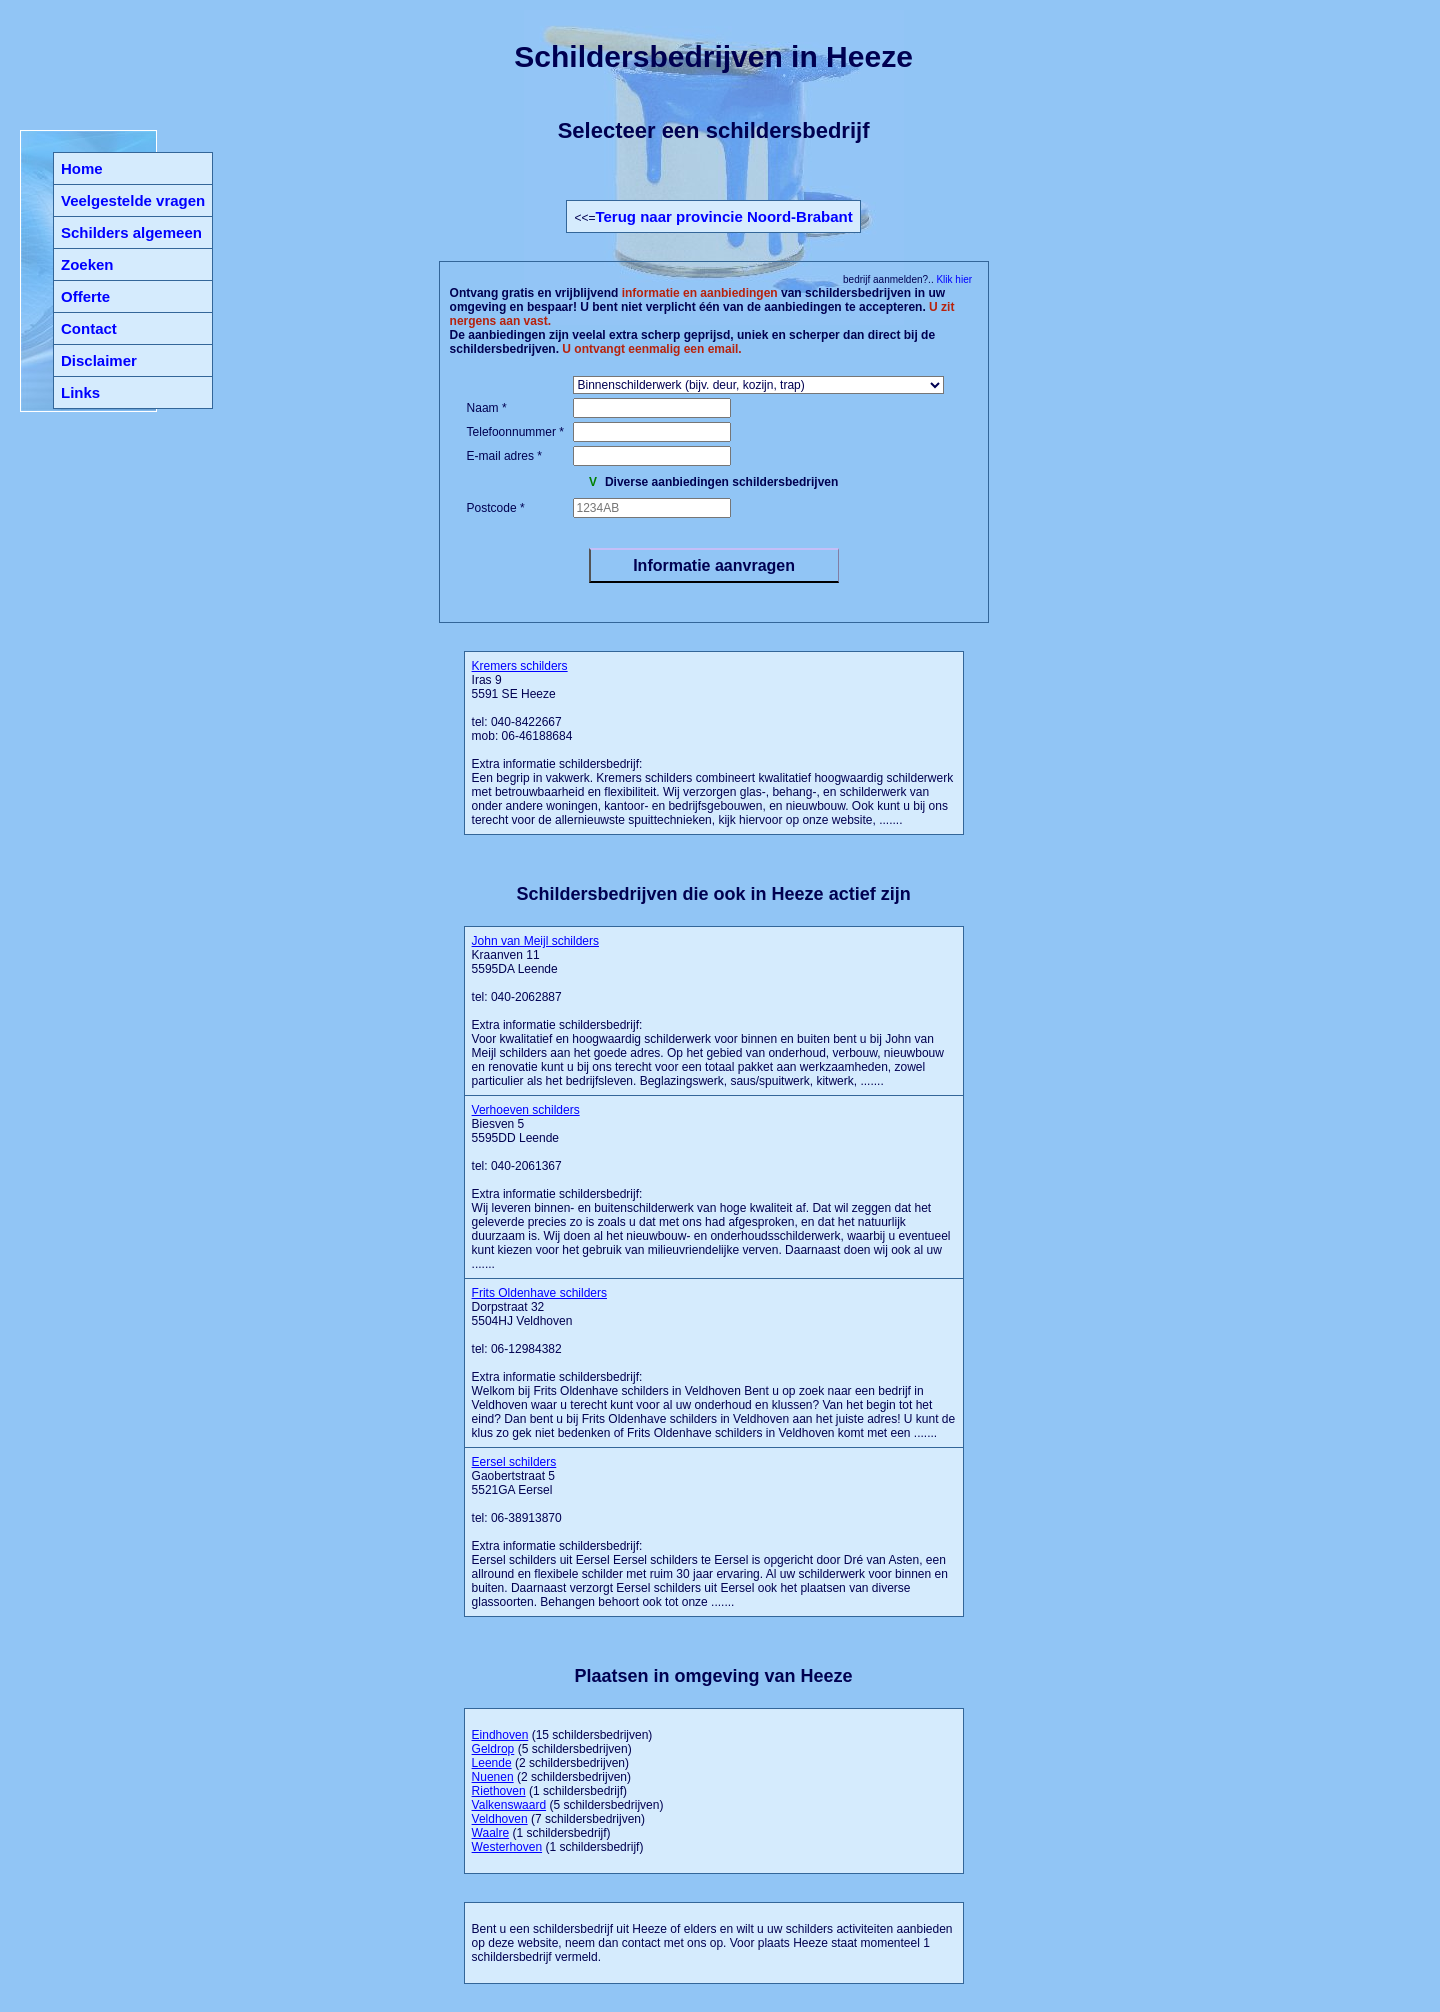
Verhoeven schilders (526, 1110)
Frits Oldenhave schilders (539, 1293)
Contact (89, 328)
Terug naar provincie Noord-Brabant (723, 216)
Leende (492, 1763)
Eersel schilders (514, 1462)
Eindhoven (500, 1735)
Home (82, 168)
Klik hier (953, 279)
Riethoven (499, 1791)
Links (80, 392)
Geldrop (493, 1749)
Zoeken (87, 264)
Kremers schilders (520, 666)
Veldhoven (500, 1819)
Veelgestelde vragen (133, 200)
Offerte (85, 296)
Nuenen (493, 1777)
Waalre (491, 1833)
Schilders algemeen (131, 232)
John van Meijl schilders (535, 941)
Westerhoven (507, 1847)
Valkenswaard (509, 1805)
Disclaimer (99, 360)
